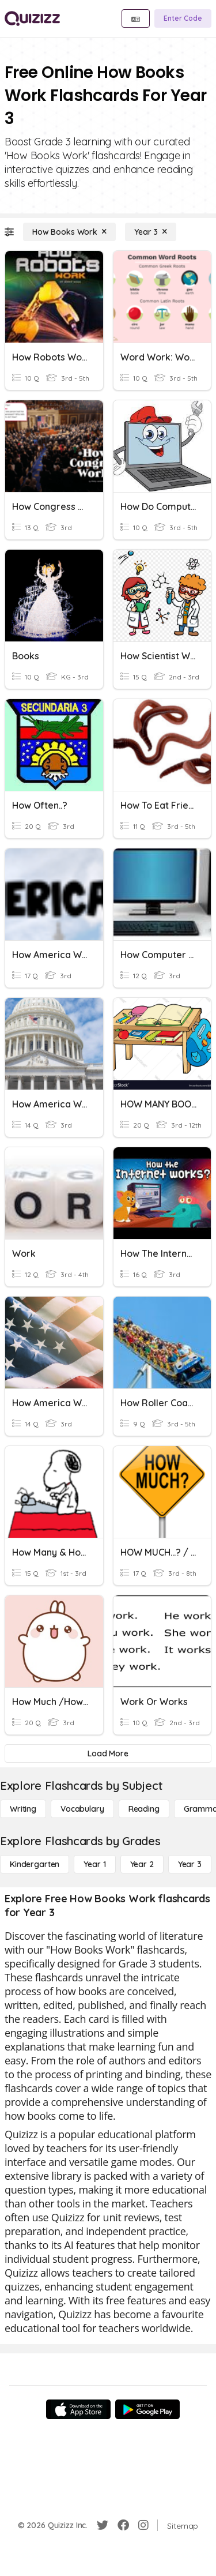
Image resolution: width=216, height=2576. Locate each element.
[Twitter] (102, 2525)
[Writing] (23, 1809)
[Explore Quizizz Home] (32, 18)
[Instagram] (143, 2525)
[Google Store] (147, 2409)
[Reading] (144, 1809)
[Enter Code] (182, 18)
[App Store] (78, 2409)
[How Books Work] (69, 232)
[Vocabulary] (82, 1809)
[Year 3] (150, 232)
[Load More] (108, 1753)
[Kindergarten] (34, 1864)
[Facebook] (123, 2525)
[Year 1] (94, 1864)
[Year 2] (142, 1864)
